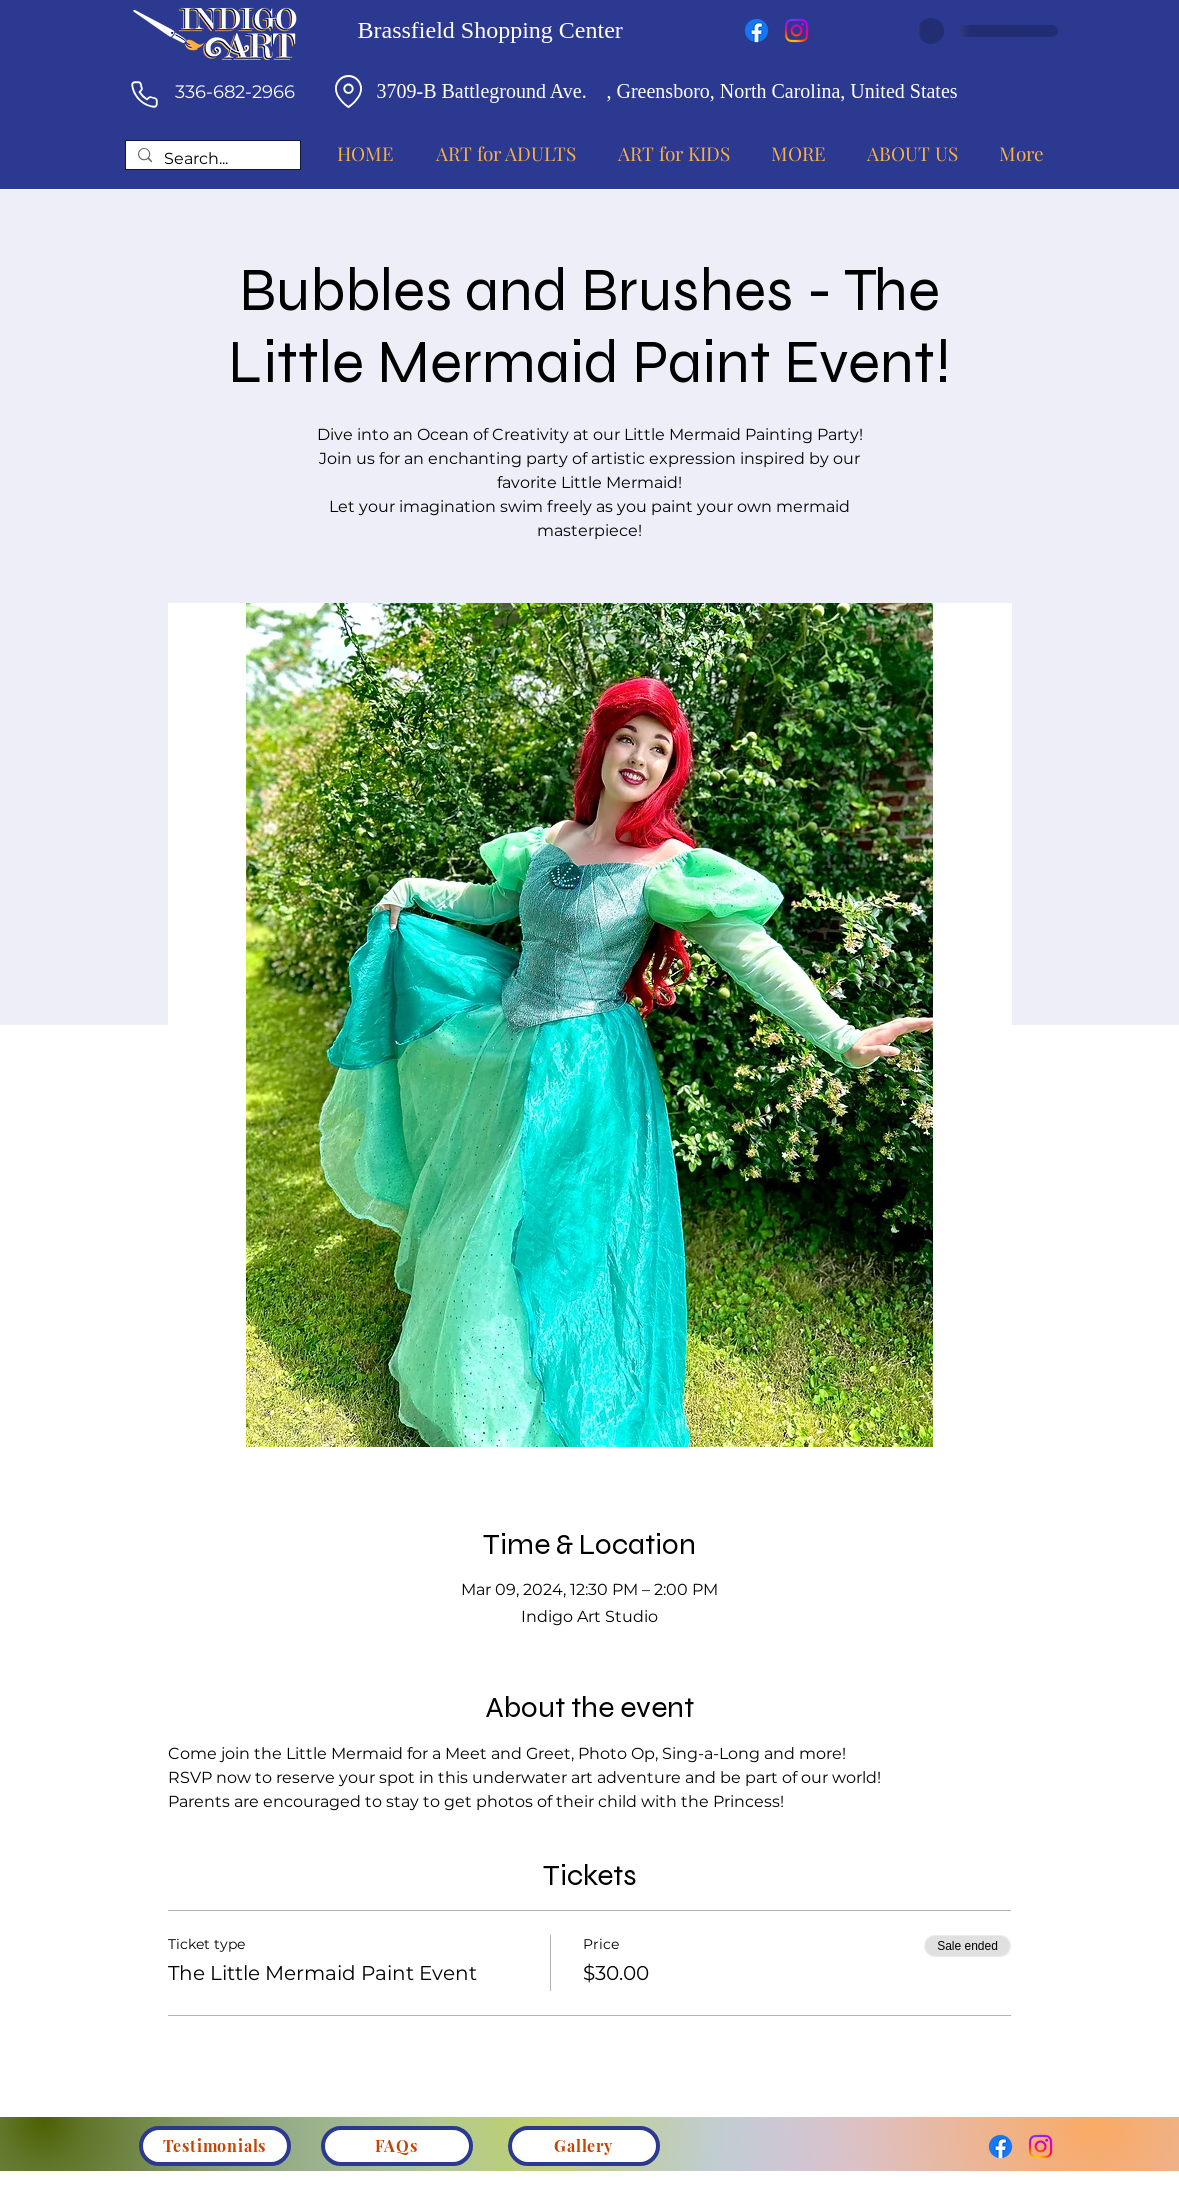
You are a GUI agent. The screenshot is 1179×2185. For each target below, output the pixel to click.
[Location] (349, 91)
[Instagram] (796, 30)
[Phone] (145, 94)
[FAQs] (397, 2146)
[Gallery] (584, 2146)
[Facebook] (756, 30)
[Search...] (211, 159)
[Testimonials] (215, 2146)
